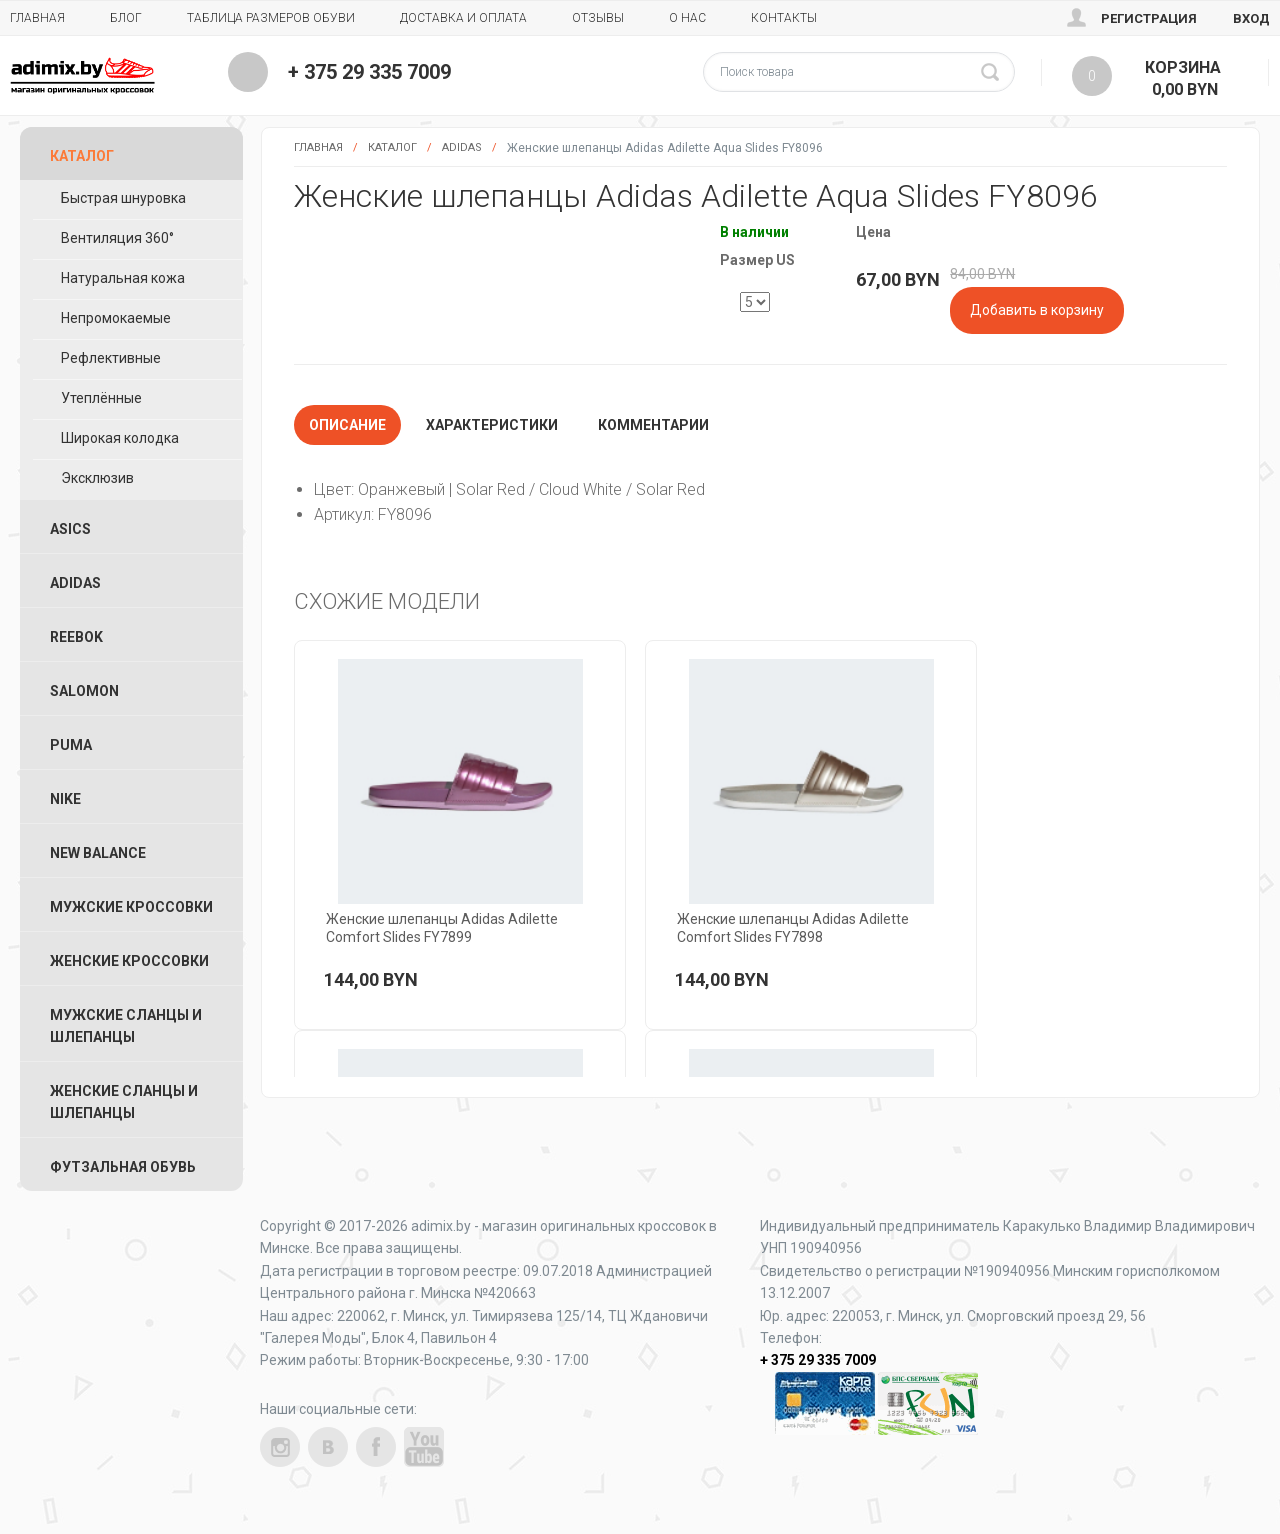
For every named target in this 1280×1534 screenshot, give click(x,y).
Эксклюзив (97, 478)
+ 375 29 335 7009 (369, 72)
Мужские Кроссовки (131, 907)
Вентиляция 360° (117, 238)
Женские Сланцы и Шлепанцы (124, 1102)
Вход (1251, 18)
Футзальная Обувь (123, 1167)
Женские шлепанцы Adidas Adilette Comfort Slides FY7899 (442, 928)
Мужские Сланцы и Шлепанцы (126, 1026)
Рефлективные (111, 358)
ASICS (70, 529)
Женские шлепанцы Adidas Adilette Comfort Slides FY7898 (793, 928)
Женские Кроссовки (129, 961)
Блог (126, 18)
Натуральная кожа (123, 278)
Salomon (84, 691)
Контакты (784, 18)
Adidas (462, 147)
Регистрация (1149, 18)
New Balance (98, 853)
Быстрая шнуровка (123, 198)
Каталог (392, 147)
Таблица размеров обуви (271, 18)
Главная (37, 18)
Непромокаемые (116, 318)
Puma (71, 745)
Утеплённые (101, 398)
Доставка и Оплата (463, 18)
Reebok (76, 637)
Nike (65, 799)
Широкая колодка (120, 438)
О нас (687, 18)
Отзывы (598, 18)
